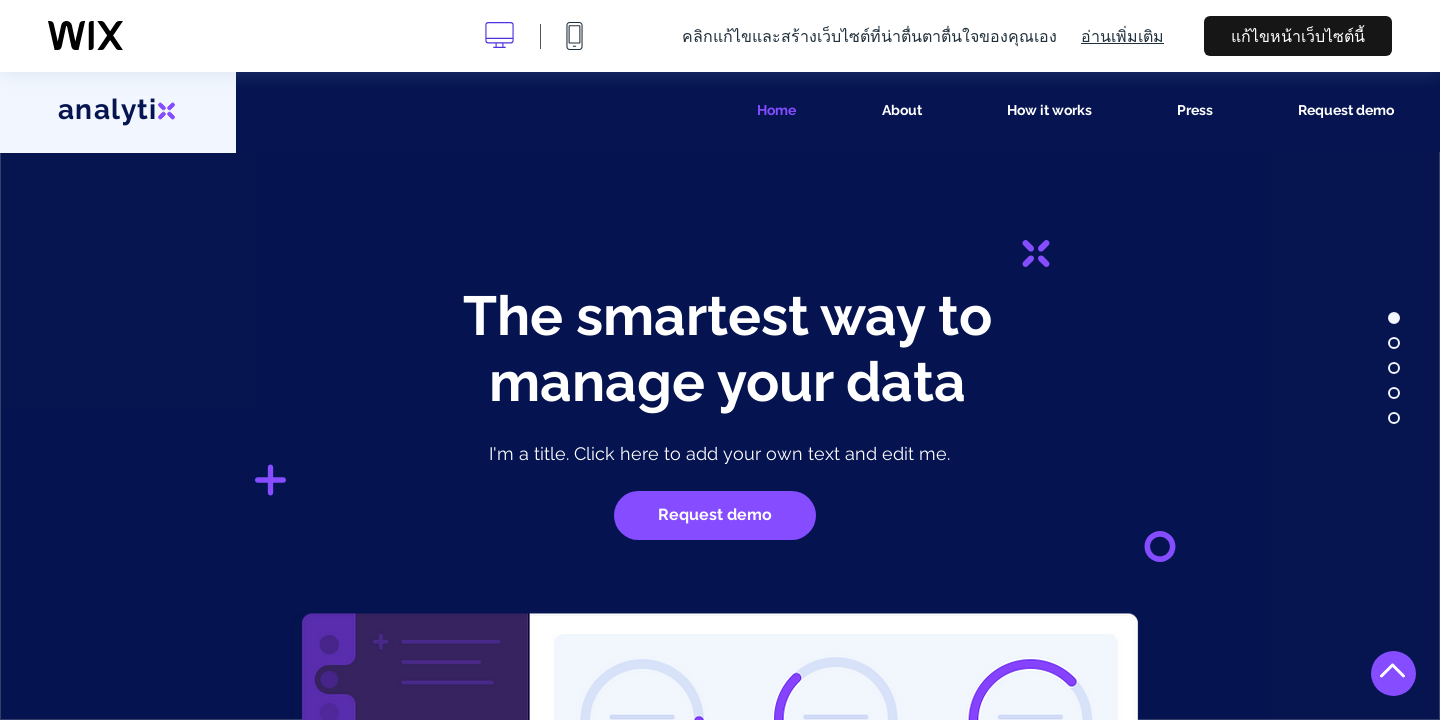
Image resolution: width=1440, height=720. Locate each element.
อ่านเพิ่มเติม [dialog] (1122, 36)
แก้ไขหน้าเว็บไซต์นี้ (1298, 36)
